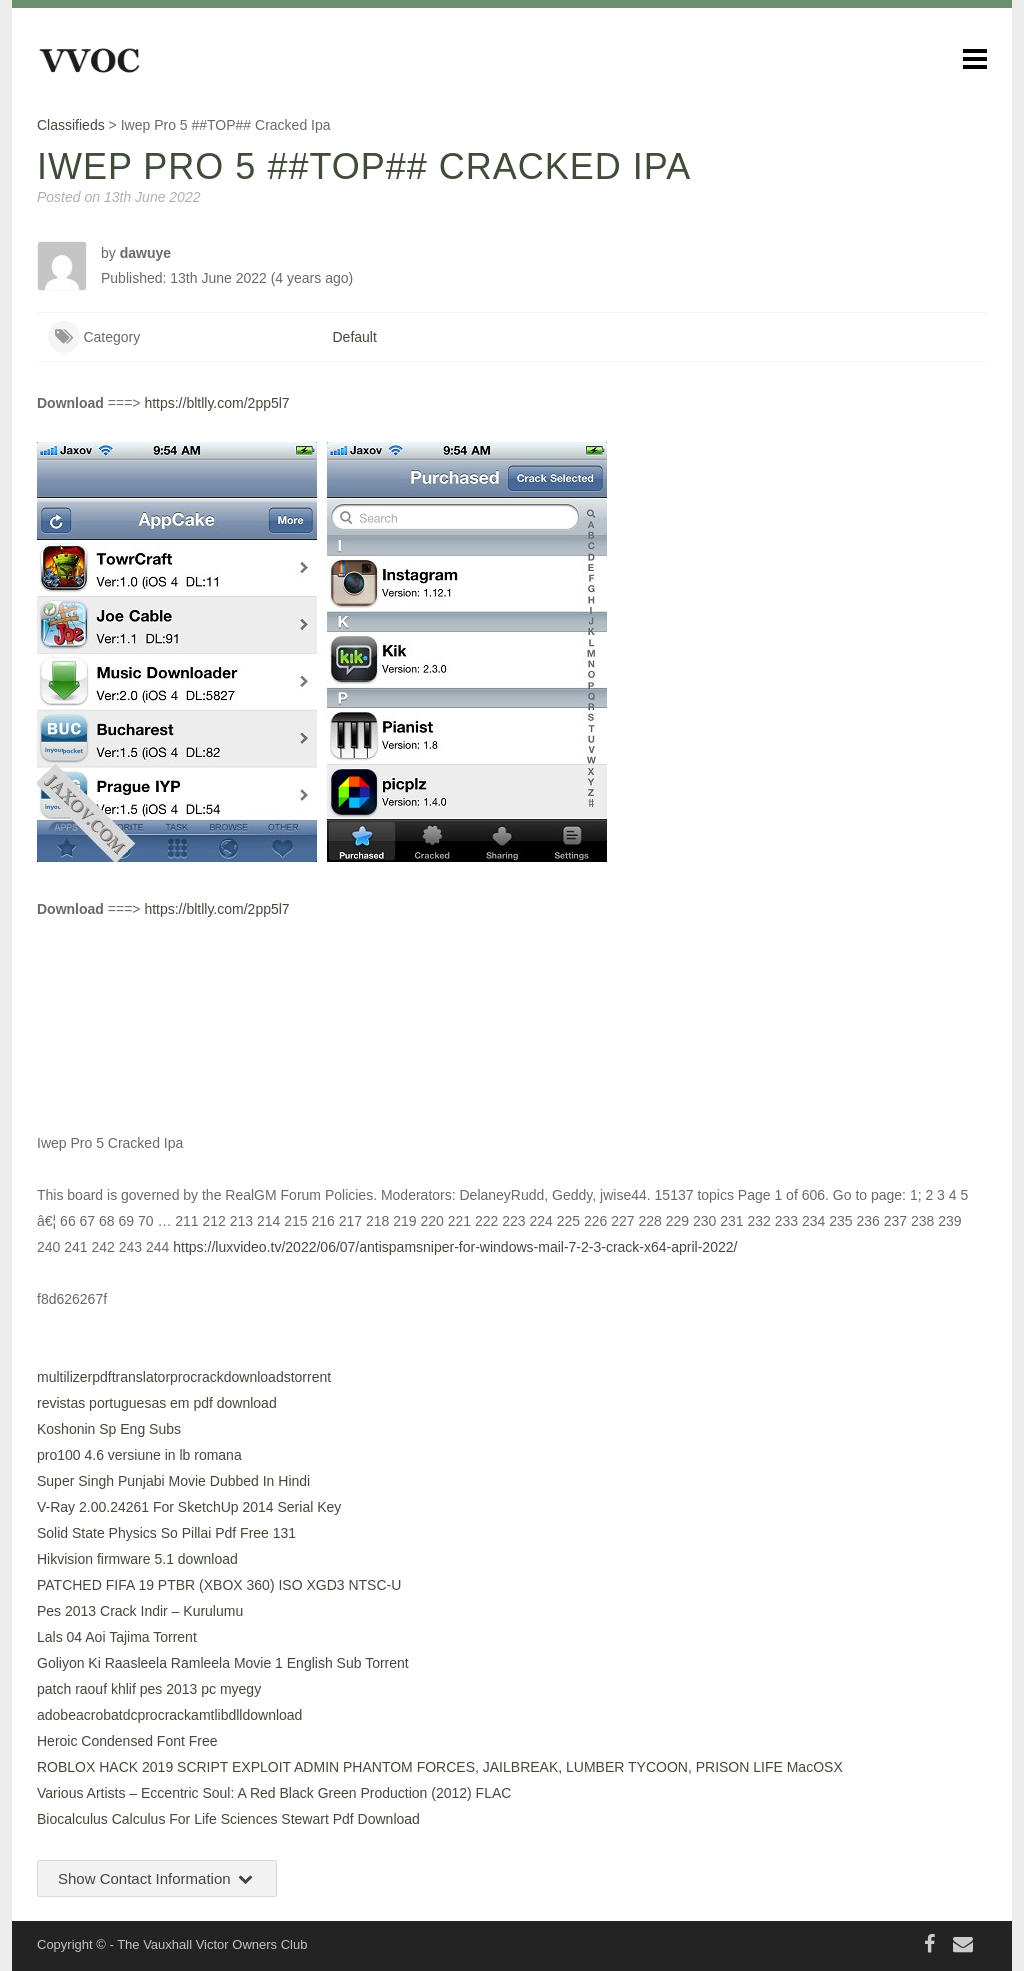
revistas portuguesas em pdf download (157, 1403)
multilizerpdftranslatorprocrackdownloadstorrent (184, 1377)
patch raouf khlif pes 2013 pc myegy (149, 1689)
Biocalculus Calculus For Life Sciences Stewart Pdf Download (228, 1819)
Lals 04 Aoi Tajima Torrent (117, 1637)
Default (355, 337)
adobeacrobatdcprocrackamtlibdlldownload (169, 1715)
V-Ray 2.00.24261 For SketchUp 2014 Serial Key (189, 1507)
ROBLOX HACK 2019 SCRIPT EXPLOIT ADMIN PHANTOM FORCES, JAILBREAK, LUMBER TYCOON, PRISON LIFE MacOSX (440, 1767)
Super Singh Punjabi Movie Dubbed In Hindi (173, 1481)
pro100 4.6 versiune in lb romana (139, 1455)
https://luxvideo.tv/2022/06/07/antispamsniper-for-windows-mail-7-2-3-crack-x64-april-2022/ (455, 1247)
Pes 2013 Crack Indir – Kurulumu (140, 1611)
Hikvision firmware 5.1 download (137, 1559)
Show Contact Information (157, 1878)
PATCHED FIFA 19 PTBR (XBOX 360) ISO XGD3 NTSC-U (219, 1585)
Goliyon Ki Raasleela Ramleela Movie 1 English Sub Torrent (223, 1663)
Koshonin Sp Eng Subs (109, 1429)
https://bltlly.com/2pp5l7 (216, 403)
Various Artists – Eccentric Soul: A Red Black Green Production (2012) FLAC (274, 1793)
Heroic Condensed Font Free (127, 1741)
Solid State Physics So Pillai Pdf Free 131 (166, 1533)
